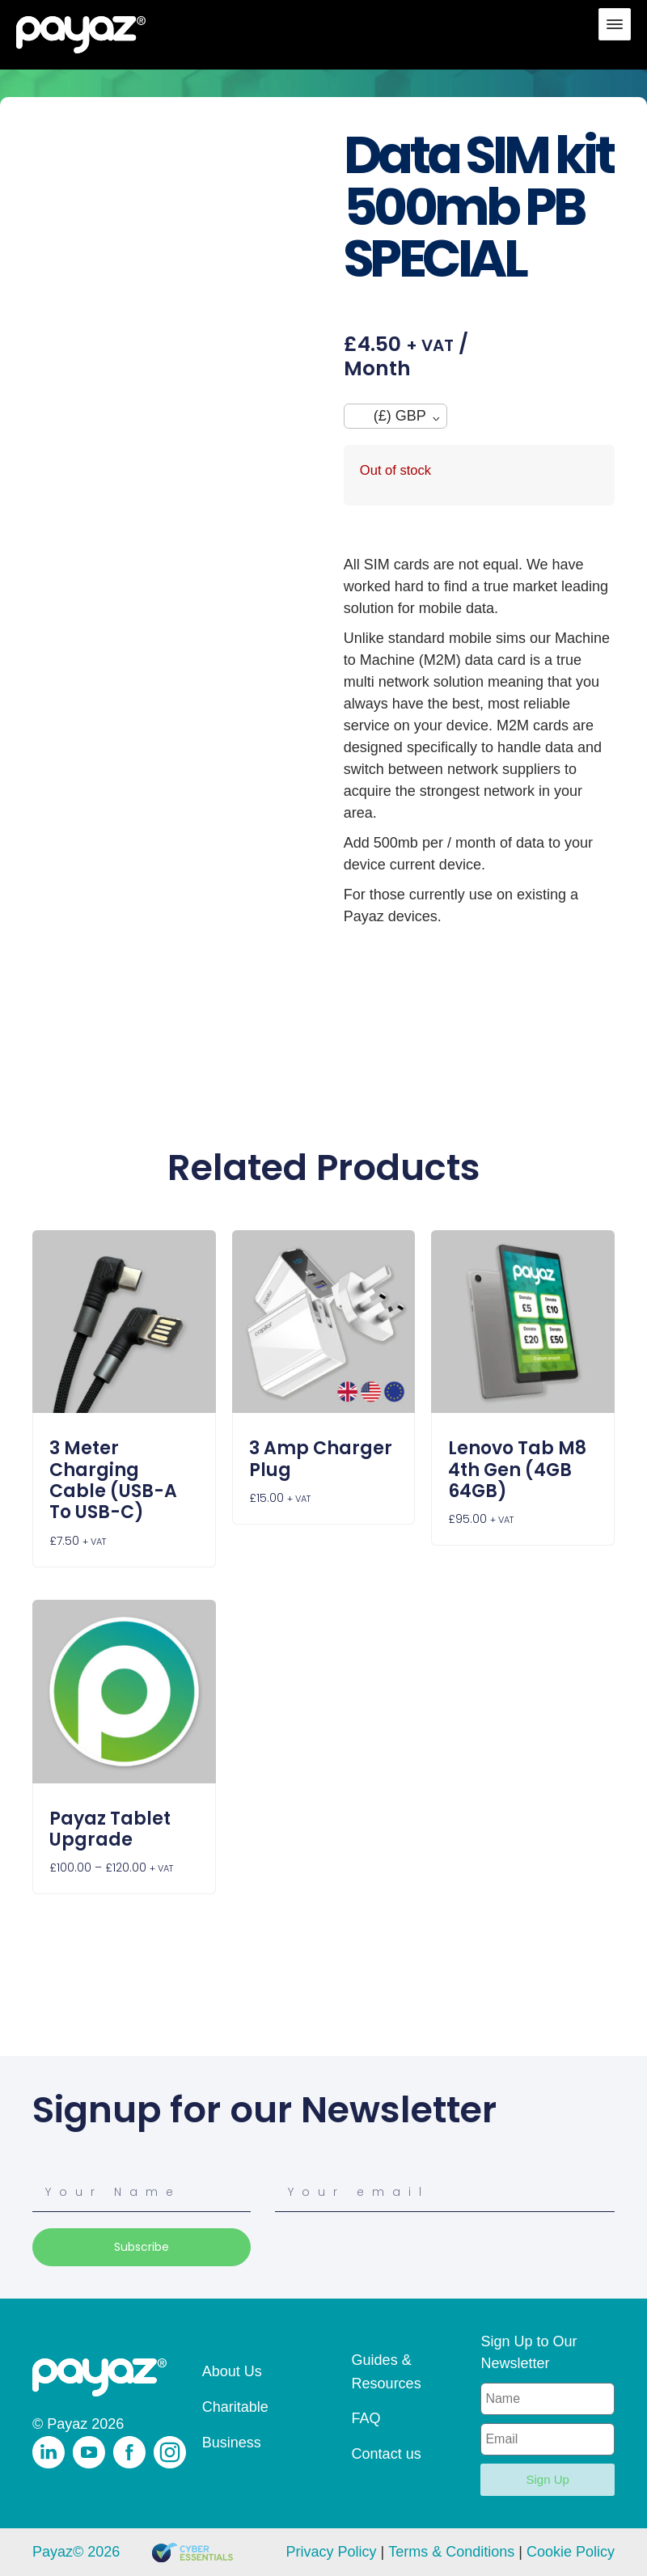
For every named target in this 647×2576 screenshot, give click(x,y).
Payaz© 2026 (76, 2552)
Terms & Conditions (451, 2552)
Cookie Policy (570, 2552)
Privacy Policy (330, 2552)
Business (231, 2442)
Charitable (235, 2407)
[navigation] (395, 416)
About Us (232, 2371)
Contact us (386, 2454)
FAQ (366, 2418)
